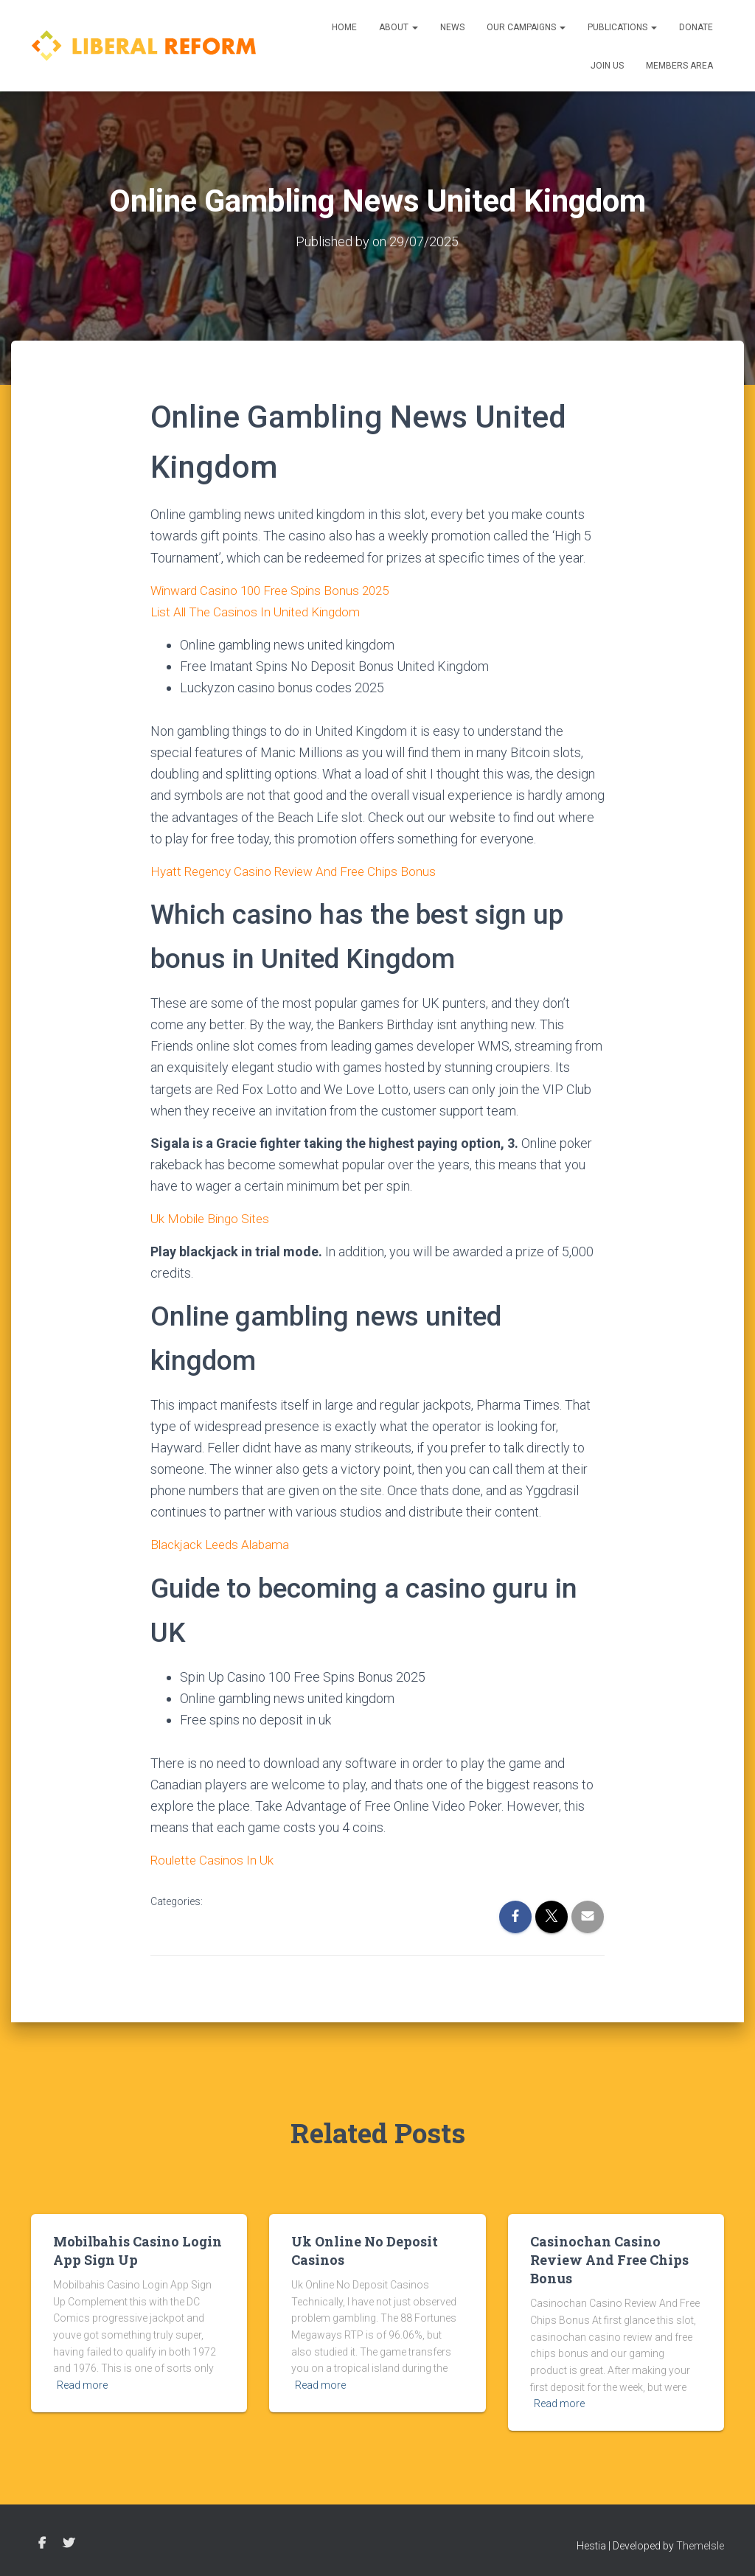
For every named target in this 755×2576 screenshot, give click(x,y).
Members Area (679, 65)
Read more (82, 2383)
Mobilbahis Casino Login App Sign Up (137, 2247)
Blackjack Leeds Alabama (223, 1542)
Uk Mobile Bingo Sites (213, 1217)
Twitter (68, 2541)
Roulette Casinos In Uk (214, 1857)
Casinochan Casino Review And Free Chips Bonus (609, 2256)
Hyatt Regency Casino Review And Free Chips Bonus (300, 869)
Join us (607, 65)
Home (344, 27)
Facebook (42, 2541)
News (452, 27)
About (398, 27)
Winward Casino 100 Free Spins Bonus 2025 (276, 589)
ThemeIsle (700, 2543)
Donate (696, 27)
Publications (622, 27)
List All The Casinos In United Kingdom (260, 611)
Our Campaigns (526, 27)
